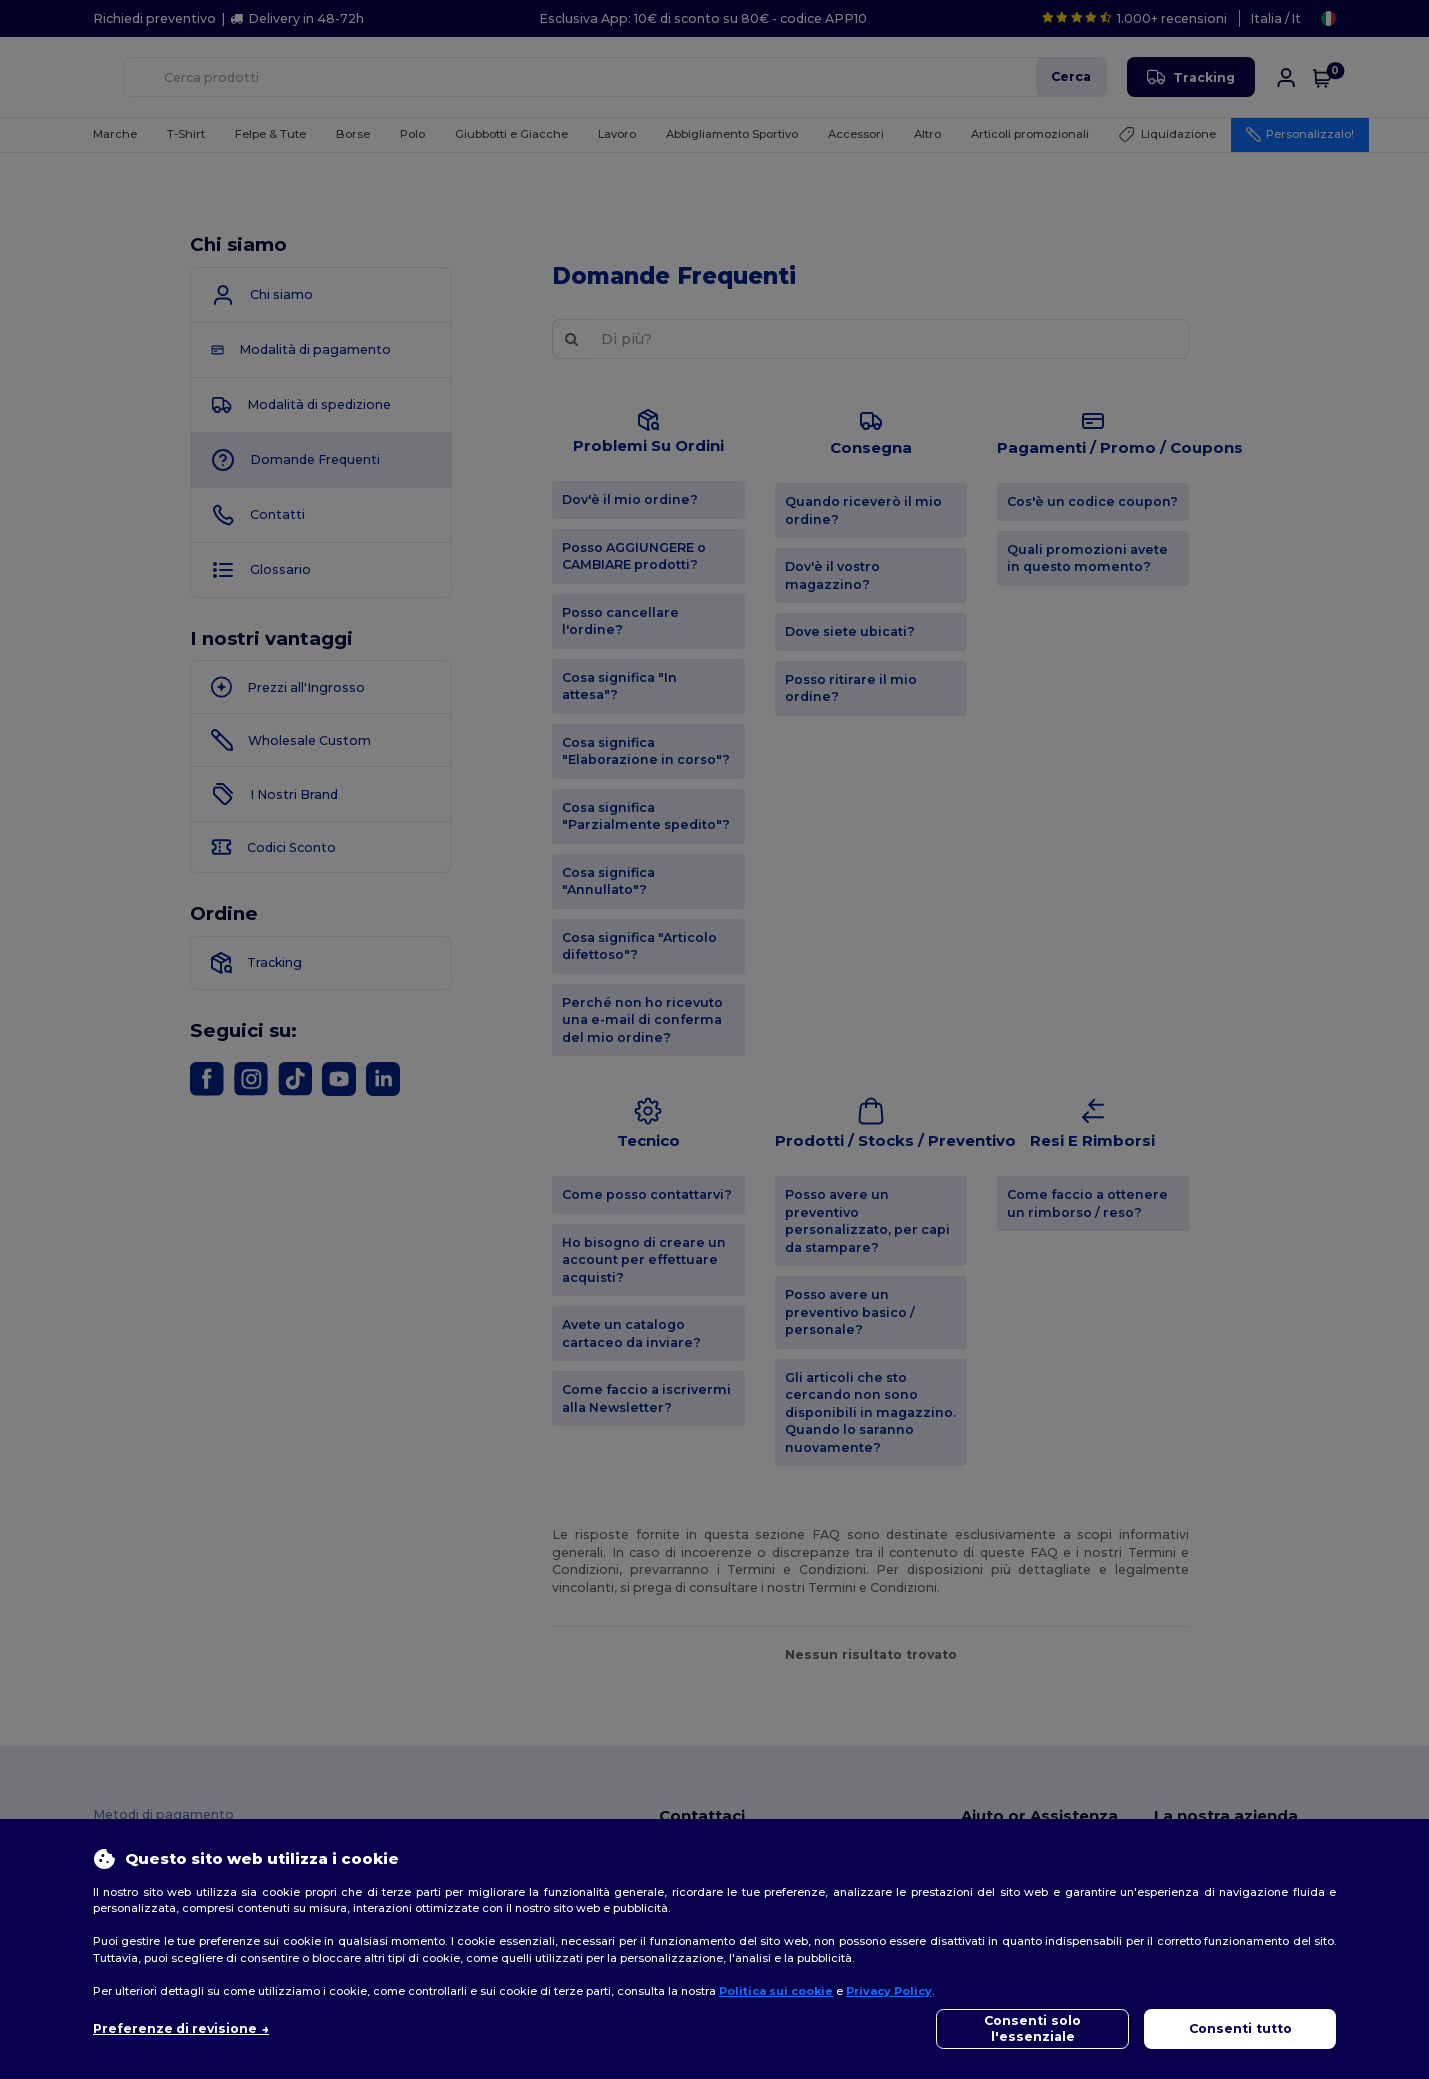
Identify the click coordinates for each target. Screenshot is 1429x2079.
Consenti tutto (1240, 2028)
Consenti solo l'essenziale (1032, 2028)
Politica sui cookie (776, 1991)
